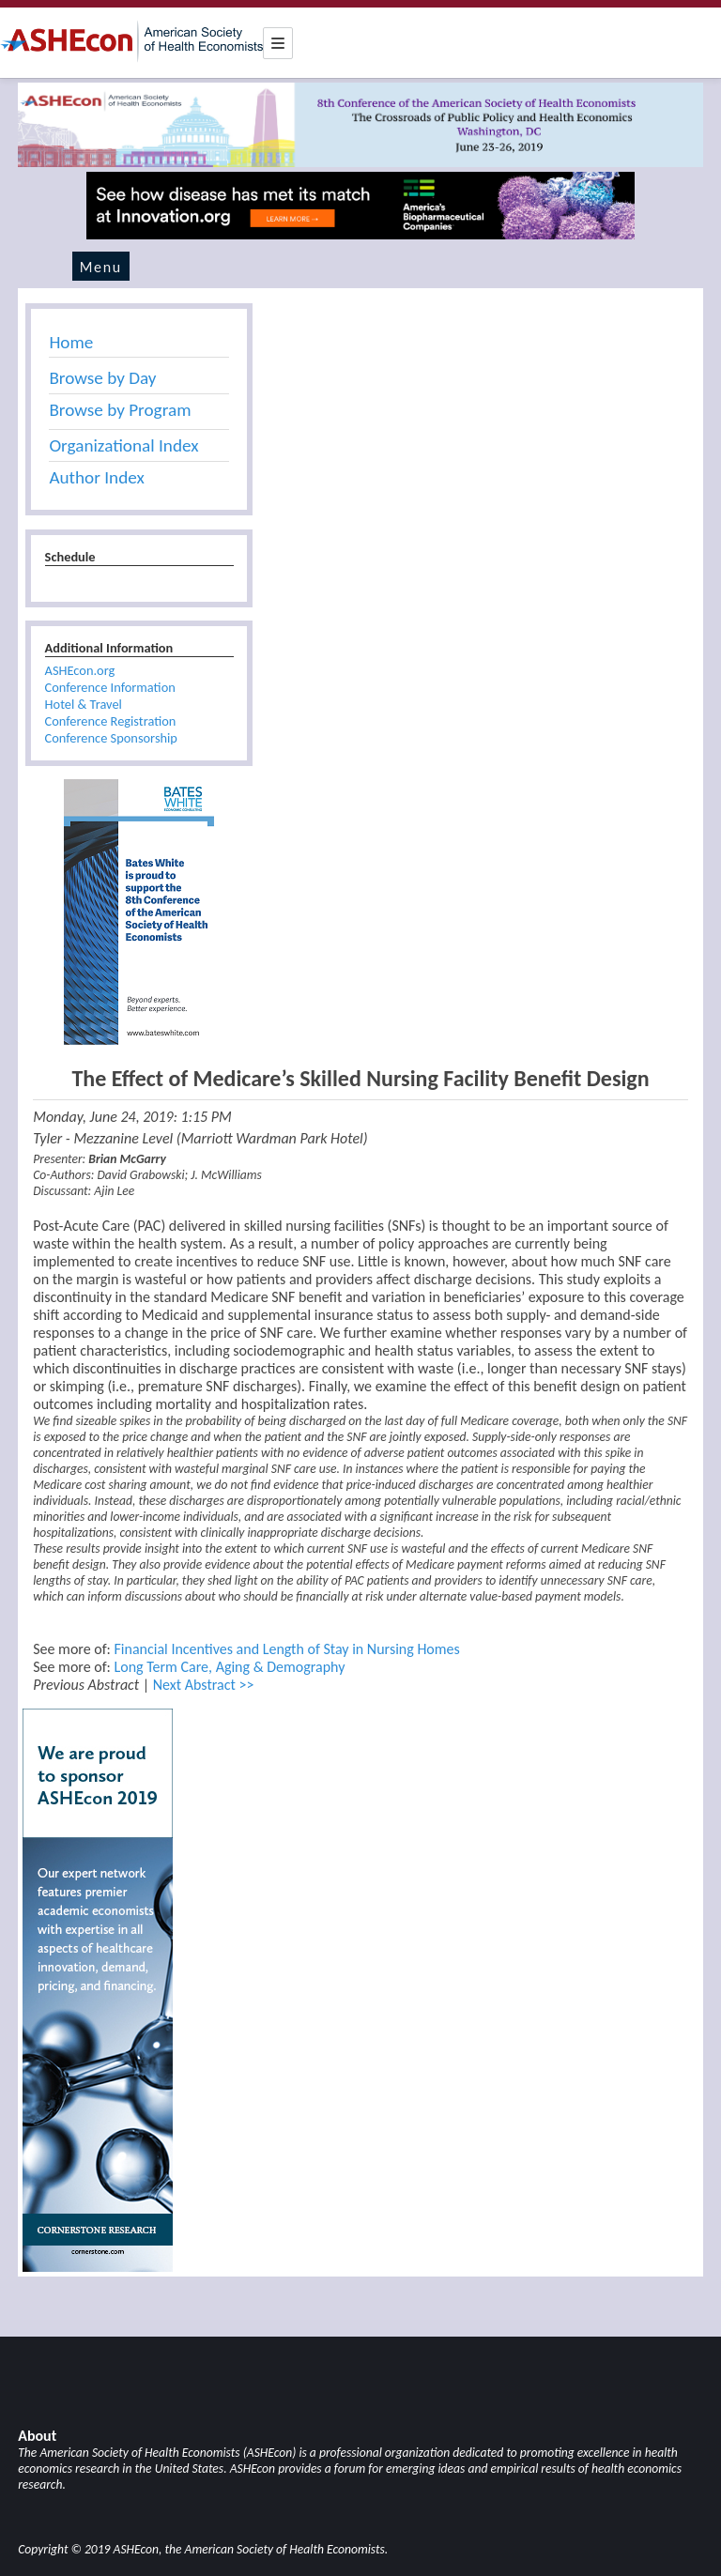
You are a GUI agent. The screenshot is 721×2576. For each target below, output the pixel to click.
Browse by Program (120, 410)
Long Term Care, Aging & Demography (229, 1667)
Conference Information (110, 687)
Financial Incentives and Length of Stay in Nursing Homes (286, 1649)
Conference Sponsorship (111, 737)
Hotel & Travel (83, 704)
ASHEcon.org (80, 670)
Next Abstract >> (203, 1685)
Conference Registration (110, 721)
